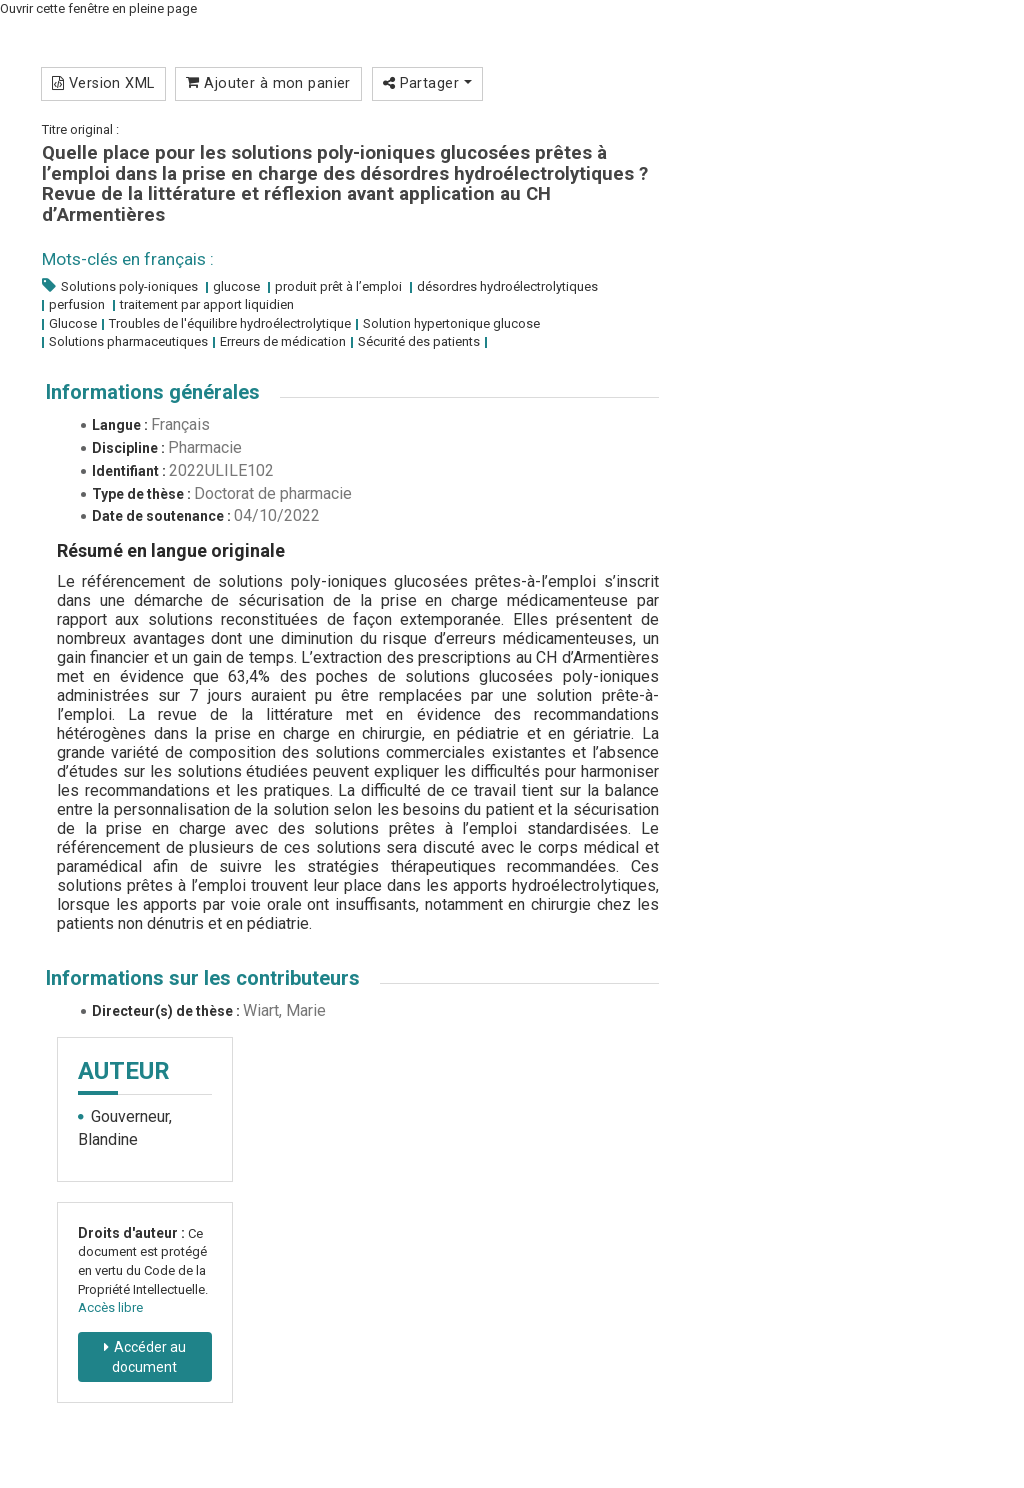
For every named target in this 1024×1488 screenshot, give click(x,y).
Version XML (103, 83)
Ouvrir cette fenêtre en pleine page (98, 8)
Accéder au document (149, 1357)
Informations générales (153, 392)
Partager (427, 83)
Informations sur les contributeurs (203, 978)
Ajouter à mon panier (268, 83)
